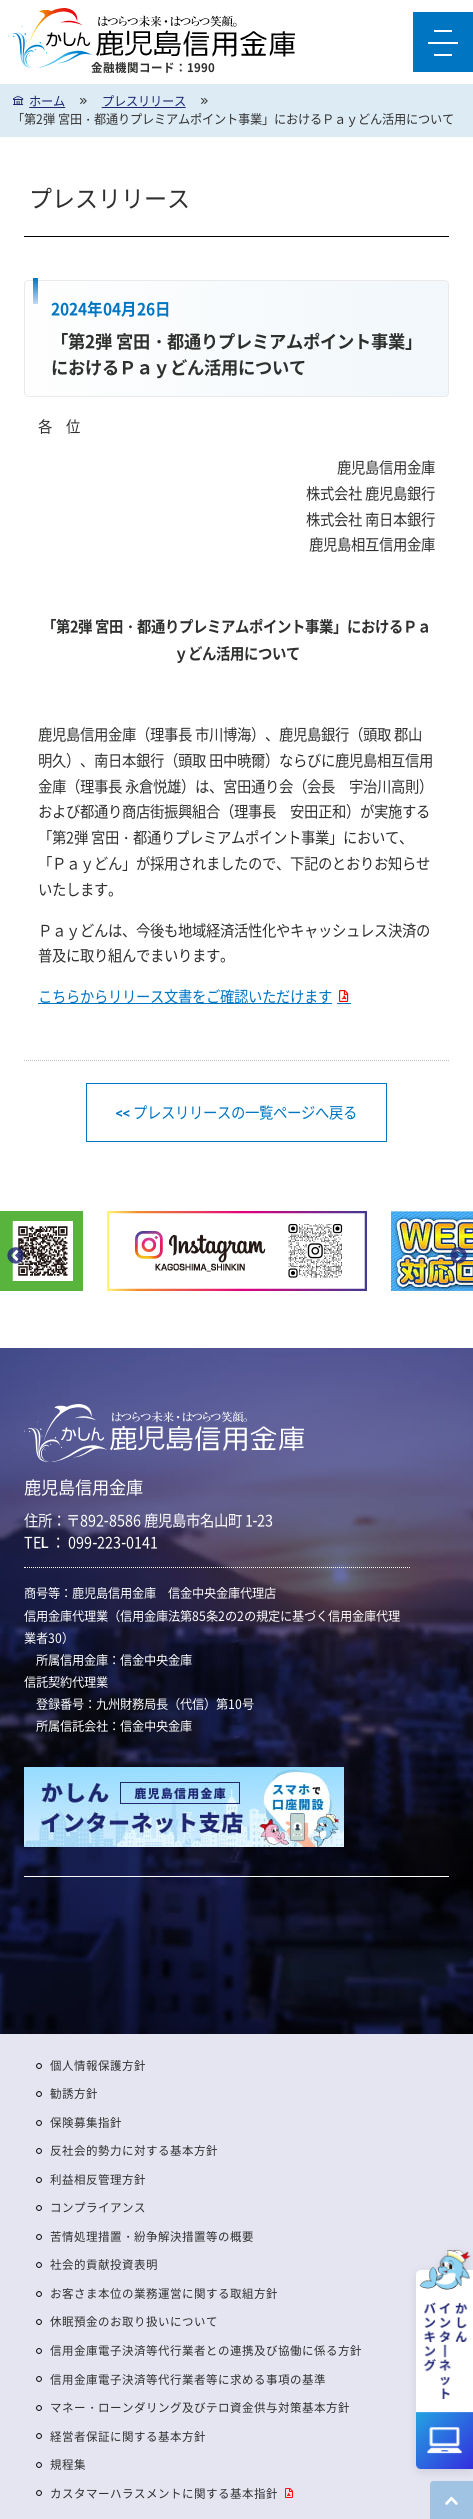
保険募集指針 (86, 2122)
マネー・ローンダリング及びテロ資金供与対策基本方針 (200, 2407)
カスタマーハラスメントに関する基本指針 (164, 2493)
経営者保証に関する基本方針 (128, 2436)
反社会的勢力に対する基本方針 (134, 2150)
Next (458, 1256)
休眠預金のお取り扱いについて (134, 2321)
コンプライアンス (98, 2207)
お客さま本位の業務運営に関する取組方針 (164, 2293)
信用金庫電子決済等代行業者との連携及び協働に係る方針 (206, 2350)
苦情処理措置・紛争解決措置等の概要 (152, 2236)
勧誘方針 (74, 2093)
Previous (15, 1256)
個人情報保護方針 (98, 2065)
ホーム (47, 101)
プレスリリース (144, 101)
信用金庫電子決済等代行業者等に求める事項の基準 (188, 2379)
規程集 (68, 2464)
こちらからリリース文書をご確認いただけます (185, 996)
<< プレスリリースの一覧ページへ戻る (237, 1112)
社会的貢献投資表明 (104, 2264)
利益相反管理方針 (98, 2179)
